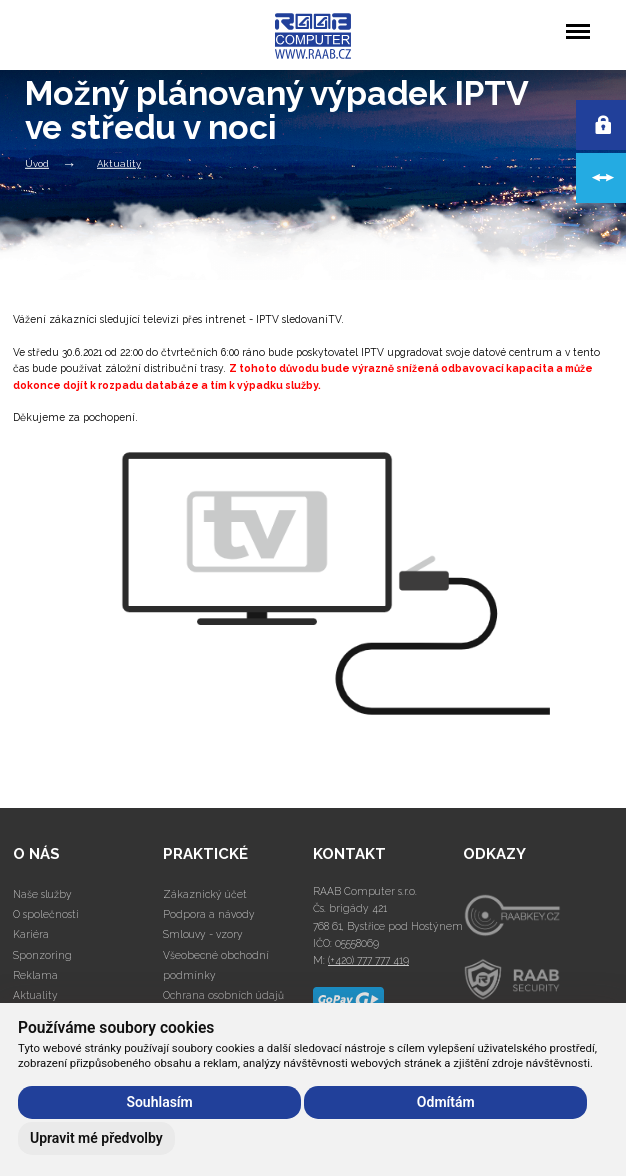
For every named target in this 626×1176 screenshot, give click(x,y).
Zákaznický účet (205, 894)
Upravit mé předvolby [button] (96, 1138)
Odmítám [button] (446, 1102)
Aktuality (119, 163)
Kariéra (31, 934)
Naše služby (42, 894)
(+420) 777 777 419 (368, 960)
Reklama (35, 975)
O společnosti (46, 914)
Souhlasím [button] (159, 1102)
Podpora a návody (209, 914)
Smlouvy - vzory (203, 934)
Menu (577, 21)
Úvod (37, 163)
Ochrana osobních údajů (223, 995)
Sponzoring (42, 955)
